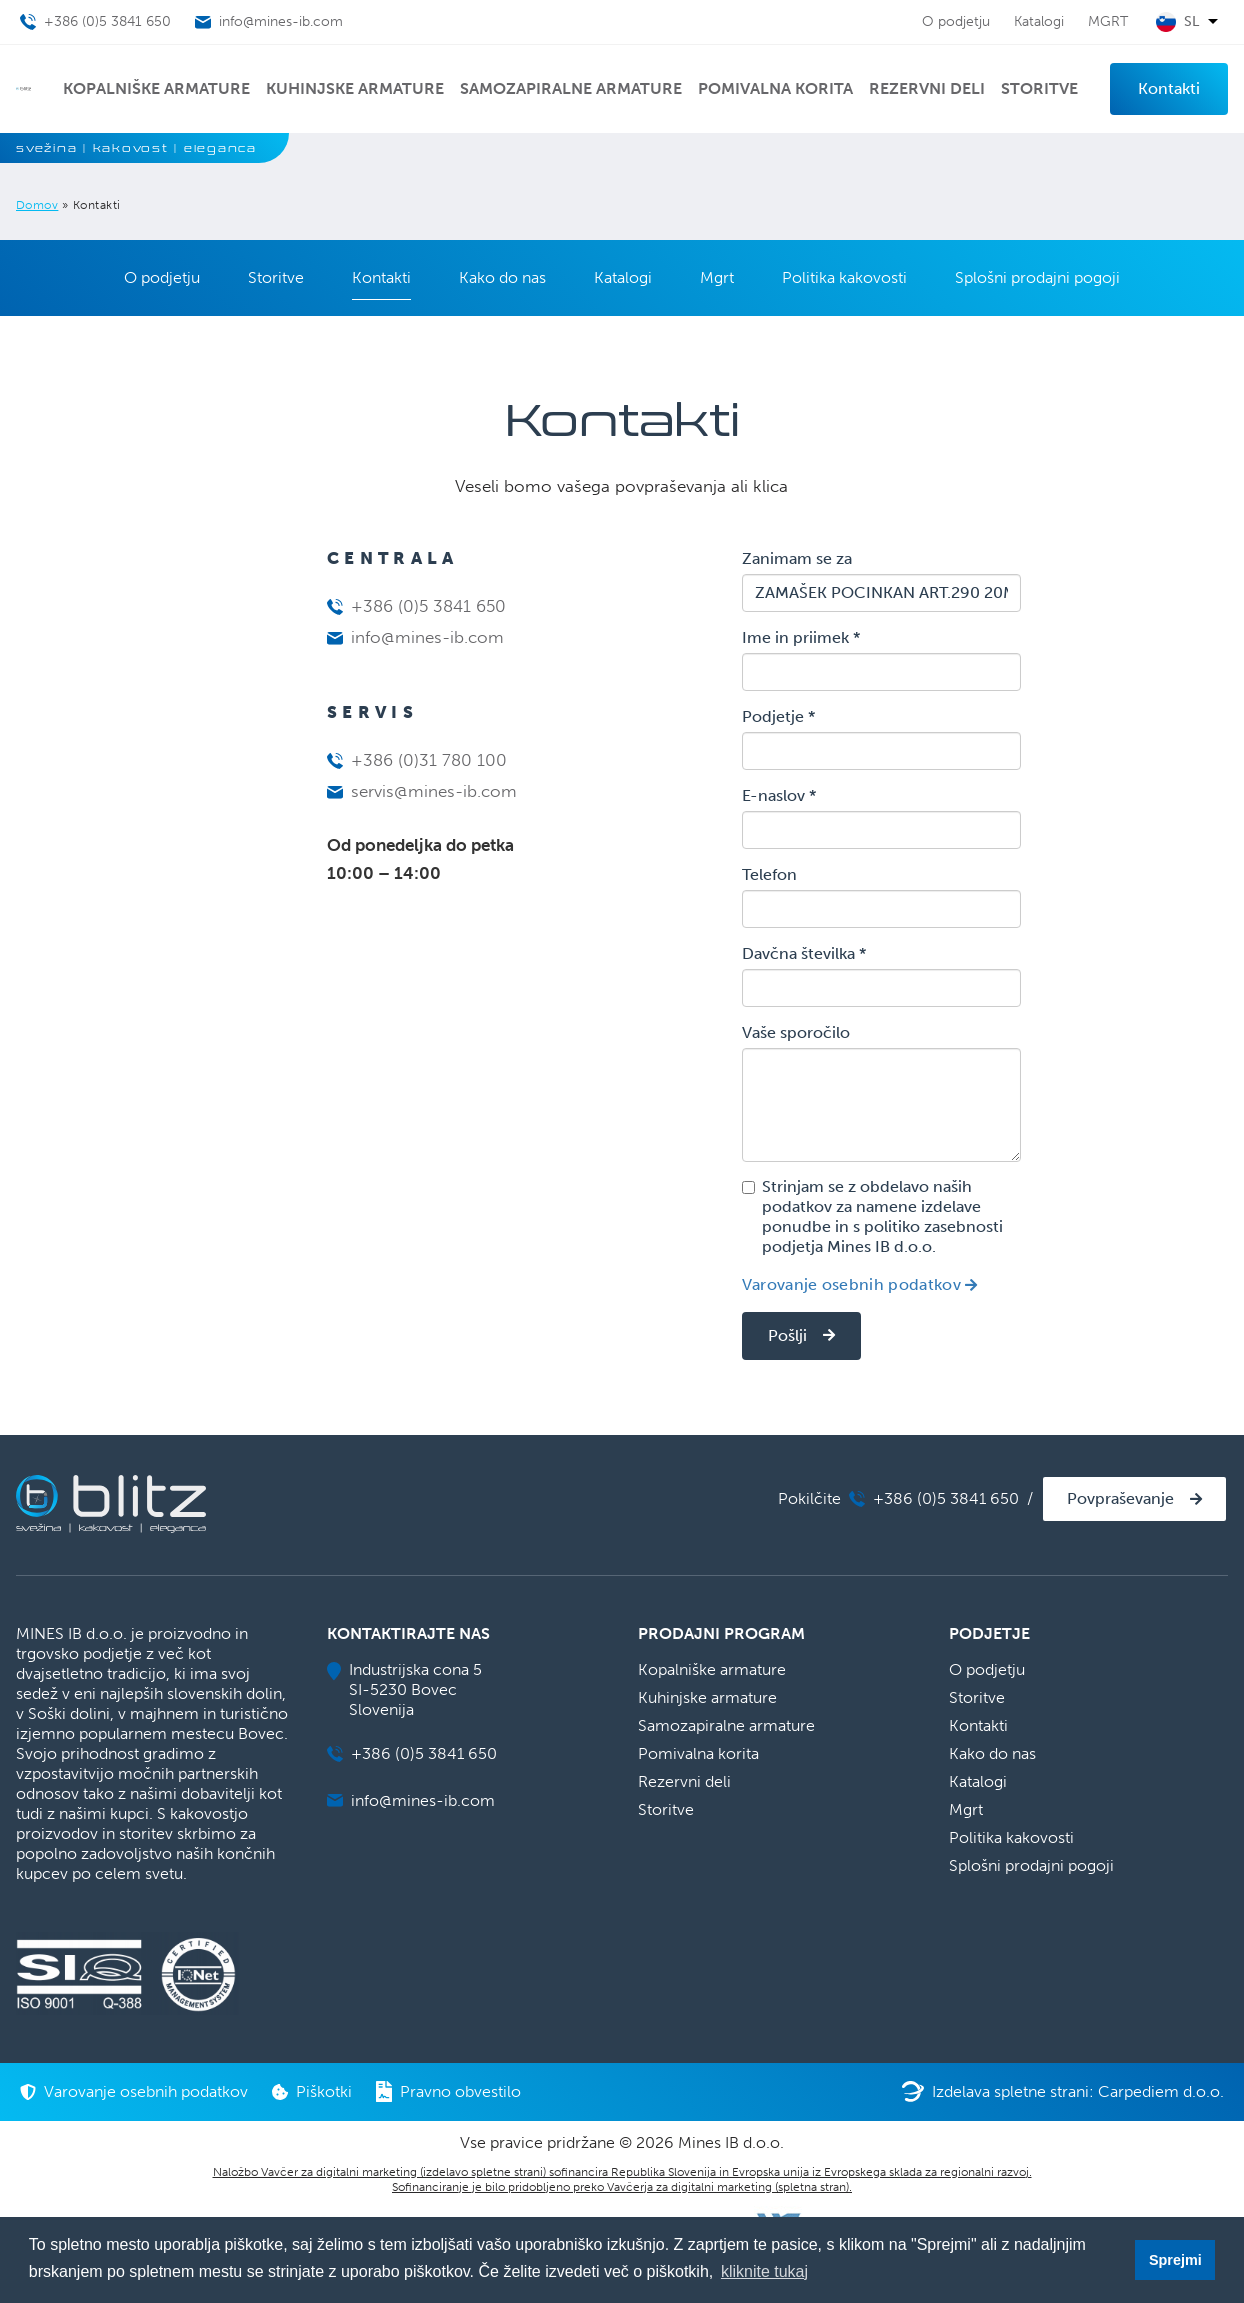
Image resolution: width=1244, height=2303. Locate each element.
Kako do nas (502, 277)
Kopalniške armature (156, 88)
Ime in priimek (801, 637)
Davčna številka (804, 953)
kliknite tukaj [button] (764, 2271)
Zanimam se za (797, 558)
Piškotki (312, 2091)
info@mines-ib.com (415, 637)
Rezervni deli (927, 88)
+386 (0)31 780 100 (417, 760)
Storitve (1039, 88)
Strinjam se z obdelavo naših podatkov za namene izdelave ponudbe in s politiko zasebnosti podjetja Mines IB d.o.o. (872, 1216)
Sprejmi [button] (1175, 2260)
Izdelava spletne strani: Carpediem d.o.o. (1063, 2091)
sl (1191, 22)
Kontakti (1169, 88)
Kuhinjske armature (355, 88)
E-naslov (779, 795)
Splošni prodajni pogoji (1037, 277)
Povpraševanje (1120, 1498)
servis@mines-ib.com (422, 791)
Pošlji (787, 1335)
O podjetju (956, 21)
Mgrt (717, 277)
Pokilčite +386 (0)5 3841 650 (898, 1498)
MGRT (1108, 21)
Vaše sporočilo (796, 1032)
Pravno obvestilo (448, 2091)
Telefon (769, 874)
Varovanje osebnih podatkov (851, 1284)
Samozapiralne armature (571, 88)
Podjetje (778, 716)
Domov (37, 205)
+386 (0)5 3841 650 (416, 606)
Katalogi (1039, 21)
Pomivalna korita (775, 88)
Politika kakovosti (844, 277)
